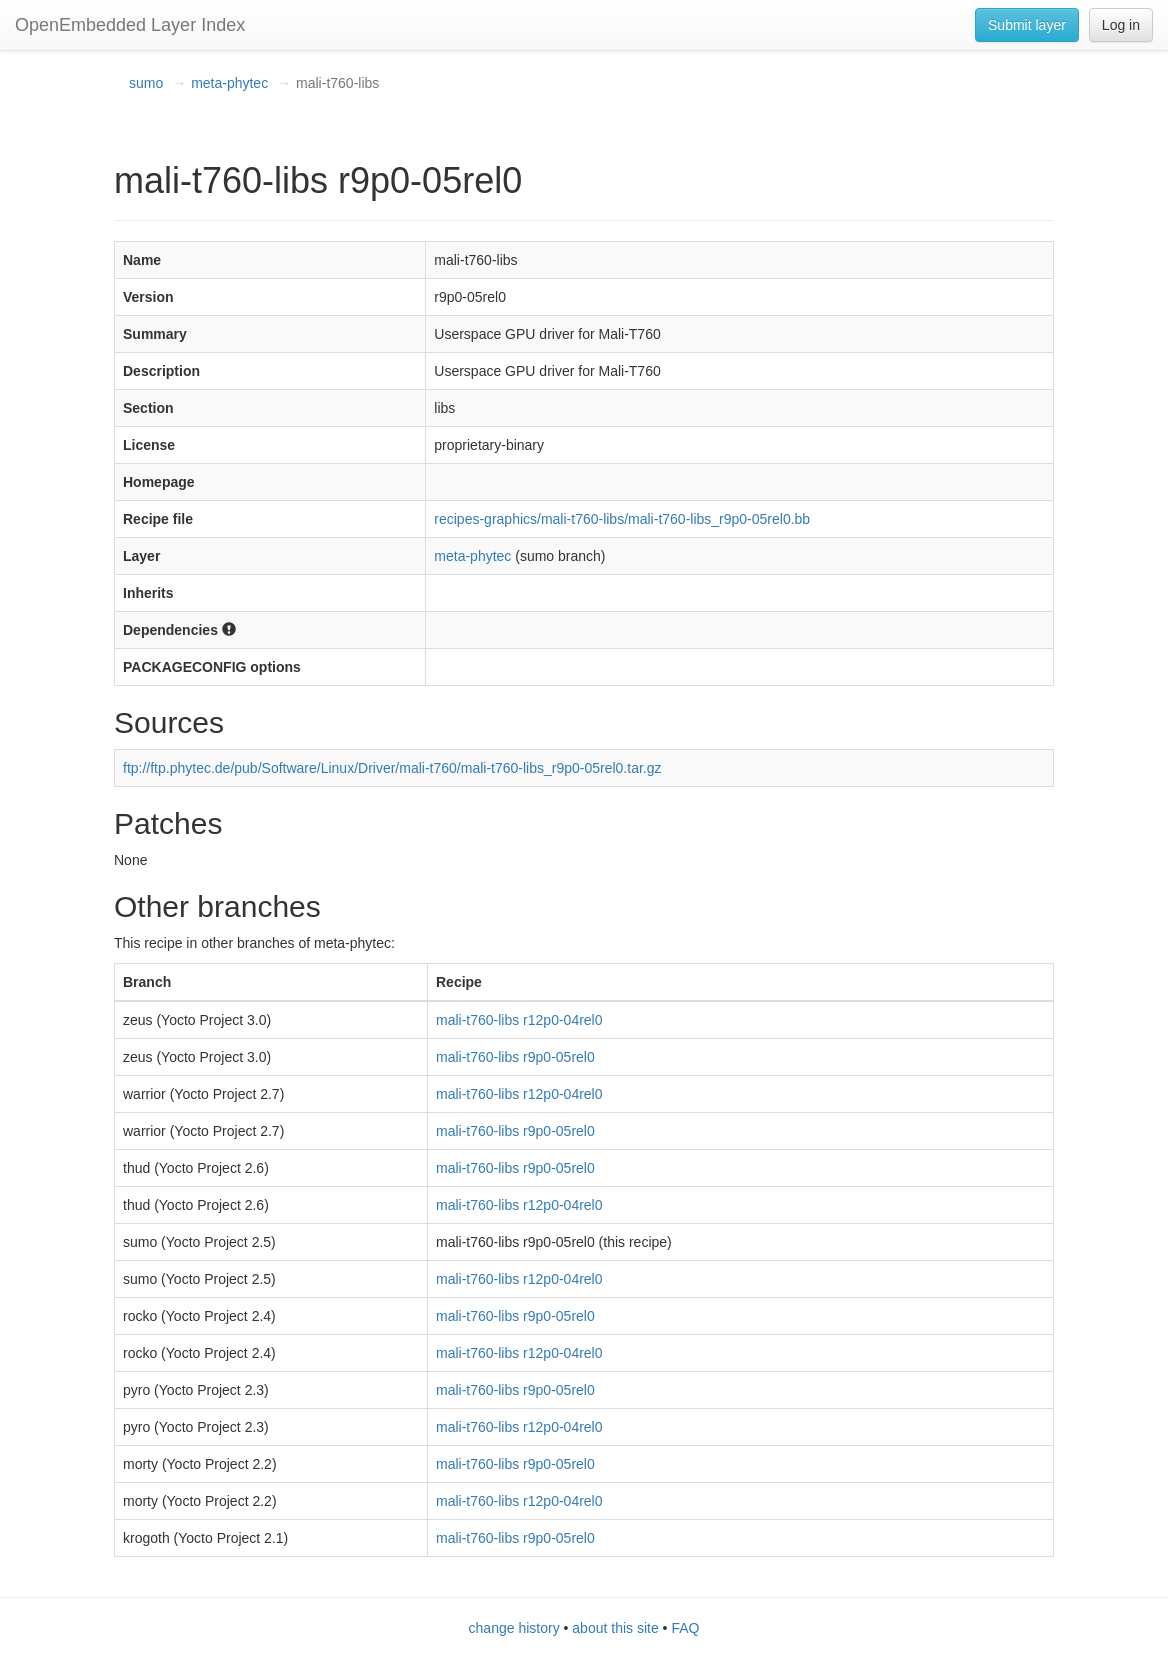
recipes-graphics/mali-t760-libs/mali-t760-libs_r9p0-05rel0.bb (622, 519)
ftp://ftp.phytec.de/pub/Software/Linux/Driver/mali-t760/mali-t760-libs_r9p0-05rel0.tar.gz (392, 768)
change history (514, 1628)
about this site (615, 1628)
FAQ (685, 1628)
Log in (1121, 25)
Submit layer (1027, 25)
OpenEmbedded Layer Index (130, 25)
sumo (146, 83)
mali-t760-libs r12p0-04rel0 (519, 1020)
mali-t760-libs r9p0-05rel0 (515, 1057)
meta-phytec (229, 83)
